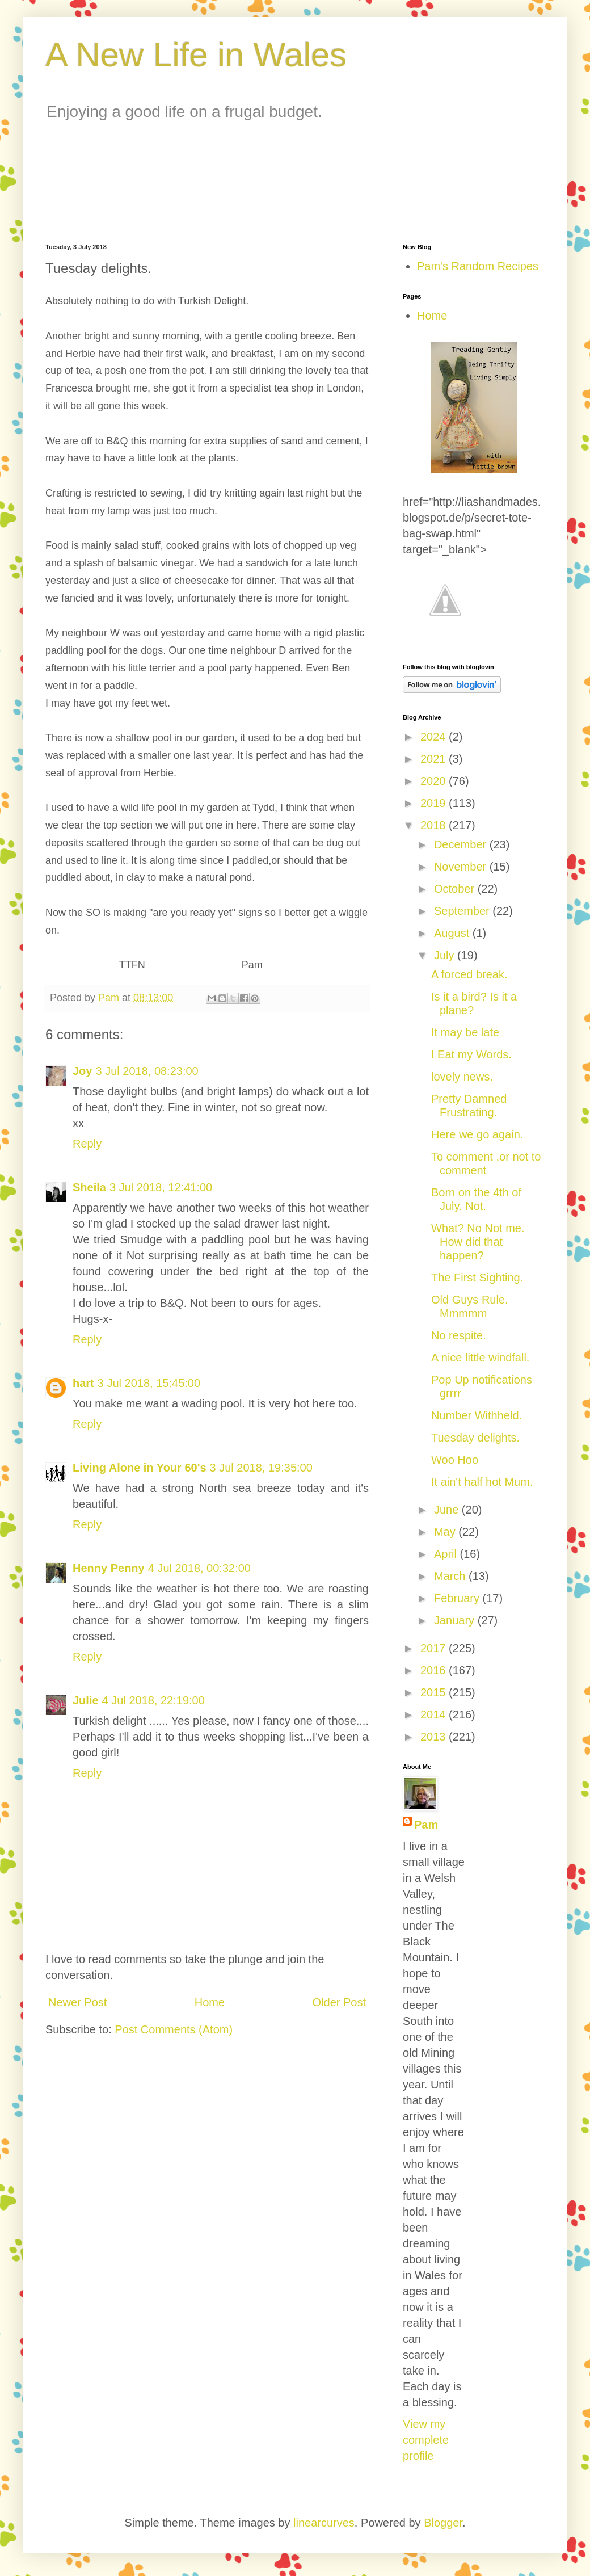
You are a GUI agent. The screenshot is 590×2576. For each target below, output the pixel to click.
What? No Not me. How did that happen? (478, 1242)
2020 (434, 781)
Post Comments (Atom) (174, 2029)
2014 (434, 1714)
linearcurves (324, 2522)
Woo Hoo (454, 1459)
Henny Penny (109, 1568)
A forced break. (469, 974)
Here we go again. (477, 1134)
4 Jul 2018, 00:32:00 (199, 1568)
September (463, 911)
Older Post (339, 2002)
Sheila (89, 1187)
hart (83, 1383)
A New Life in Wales (196, 55)
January (456, 1620)
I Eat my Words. (471, 1054)
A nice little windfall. (480, 1357)
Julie (86, 1700)
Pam (426, 1824)
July (445, 955)
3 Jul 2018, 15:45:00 (149, 1383)
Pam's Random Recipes (477, 266)
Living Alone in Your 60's (139, 1467)
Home (210, 2002)
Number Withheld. (476, 1415)
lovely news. (462, 1076)
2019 (434, 803)
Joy (82, 1071)
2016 (434, 1670)
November (462, 866)
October (456, 889)
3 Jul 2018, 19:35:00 (261, 1467)
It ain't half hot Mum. (482, 1482)
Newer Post (77, 2002)
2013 (434, 1736)
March (451, 1576)
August (453, 933)
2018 (434, 825)
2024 (434, 736)
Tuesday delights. (475, 1437)
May (446, 1532)
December (462, 844)
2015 (434, 1692)
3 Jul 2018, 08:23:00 (146, 1071)
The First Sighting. (477, 1277)
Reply (87, 1143)
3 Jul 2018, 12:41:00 (160, 1187)
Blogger (443, 2522)
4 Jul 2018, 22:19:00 (153, 1700)
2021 (434, 759)
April (447, 1554)
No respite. (458, 1335)
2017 (434, 1648)
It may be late (465, 1032)
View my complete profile (426, 2440)
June (448, 1509)
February (458, 1598)
